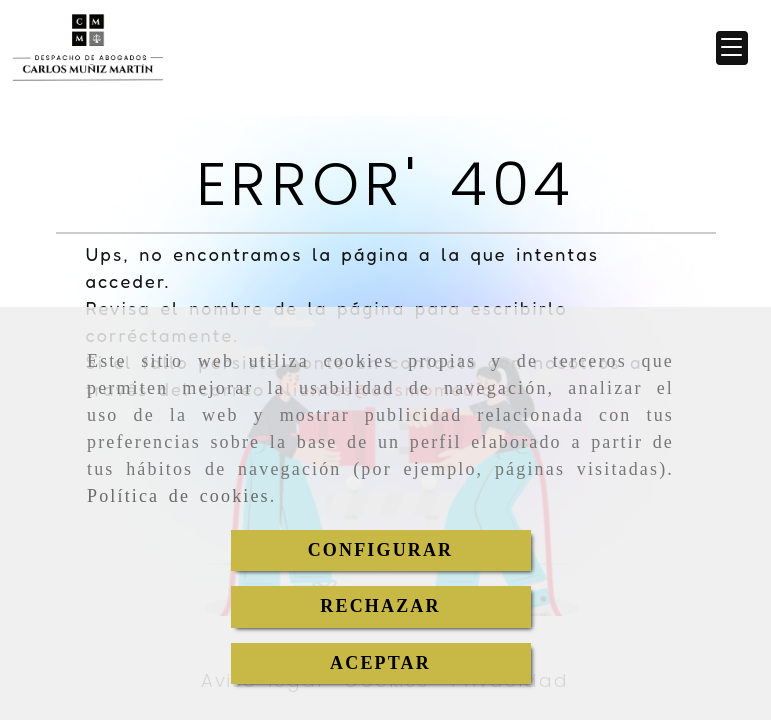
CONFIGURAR (381, 550)
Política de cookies (178, 496)
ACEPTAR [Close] (380, 663)
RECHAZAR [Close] (380, 606)
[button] (732, 48)
